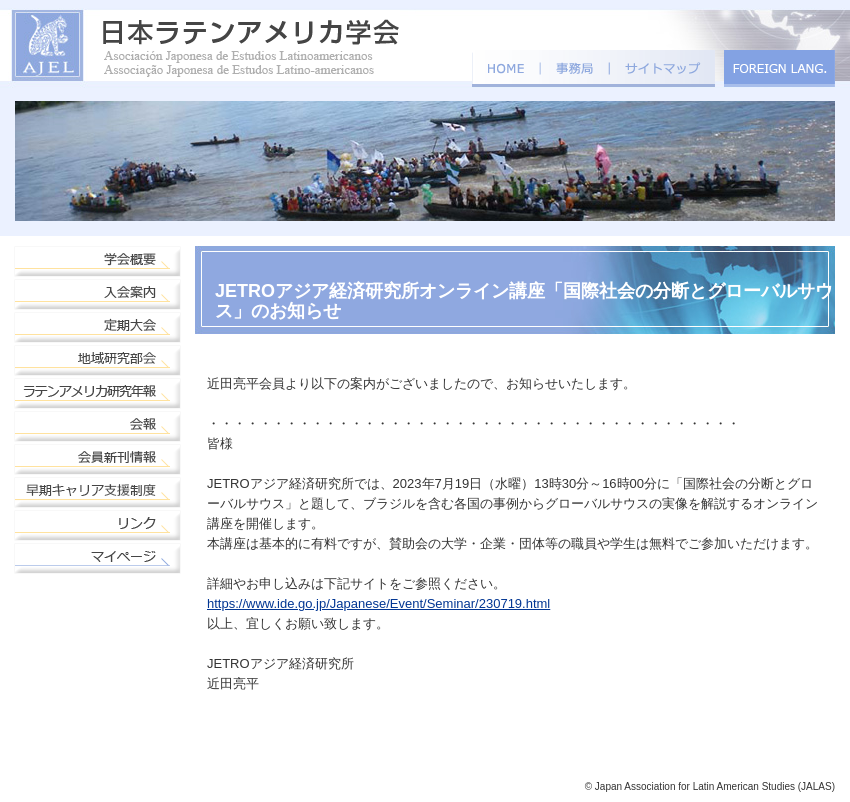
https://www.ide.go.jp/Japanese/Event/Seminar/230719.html (378, 603)
